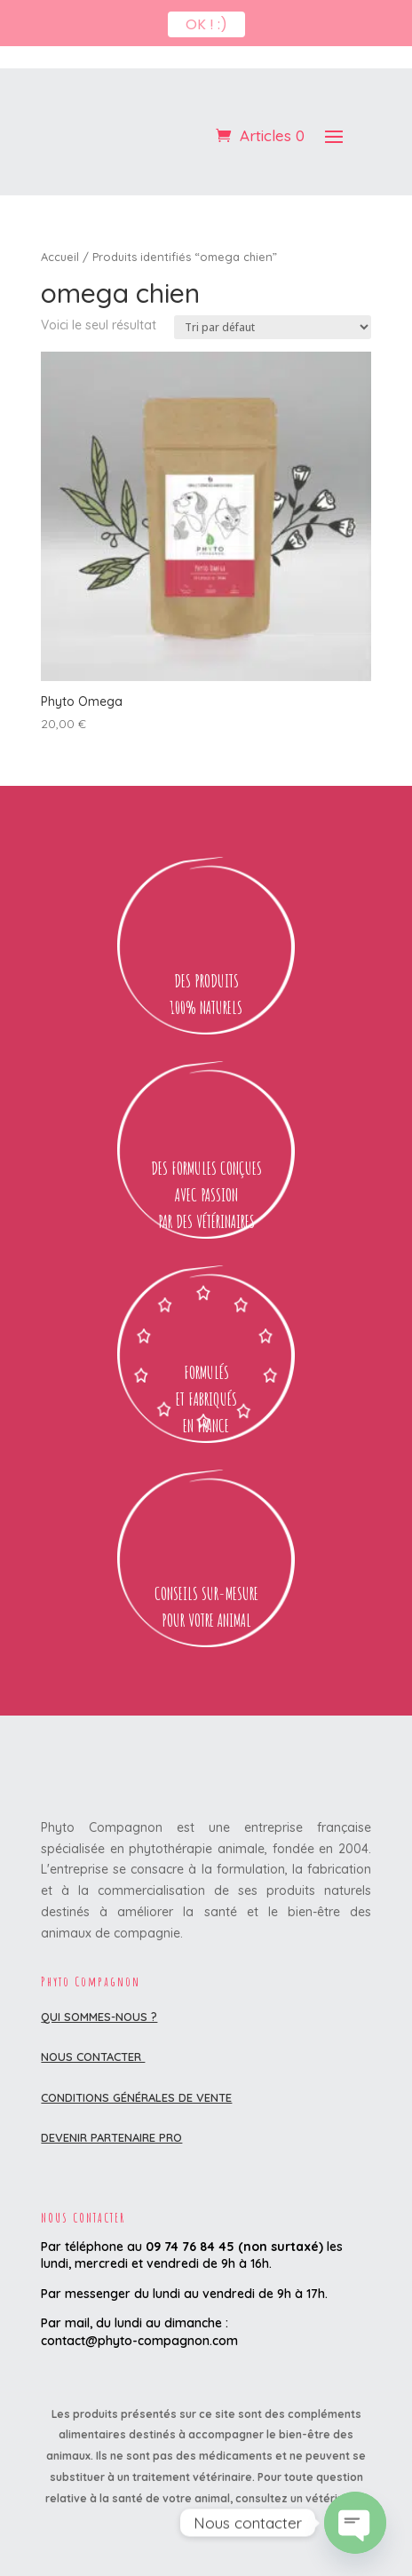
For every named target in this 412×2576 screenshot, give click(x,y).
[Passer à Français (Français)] (206, 2552)
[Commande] (272, 280)
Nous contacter (93, 2009)
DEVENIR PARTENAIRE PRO (111, 2090)
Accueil (60, 209)
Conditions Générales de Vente (136, 2050)
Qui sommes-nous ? (99, 1969)
